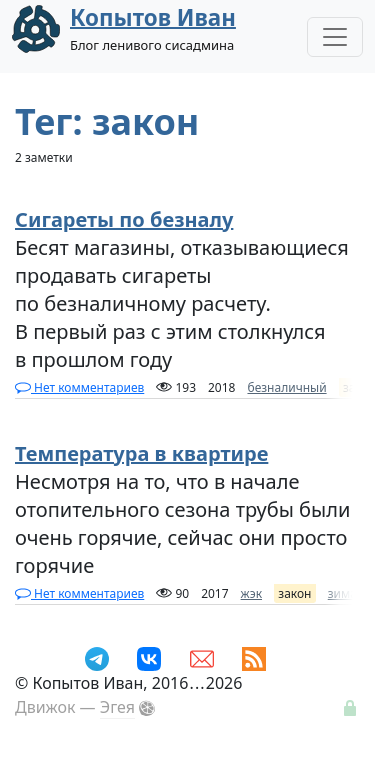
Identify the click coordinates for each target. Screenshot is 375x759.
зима (342, 593)
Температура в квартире (141, 453)
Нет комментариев (79, 387)
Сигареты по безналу (124, 219)
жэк (251, 593)
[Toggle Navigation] (335, 37)
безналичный (286, 387)
